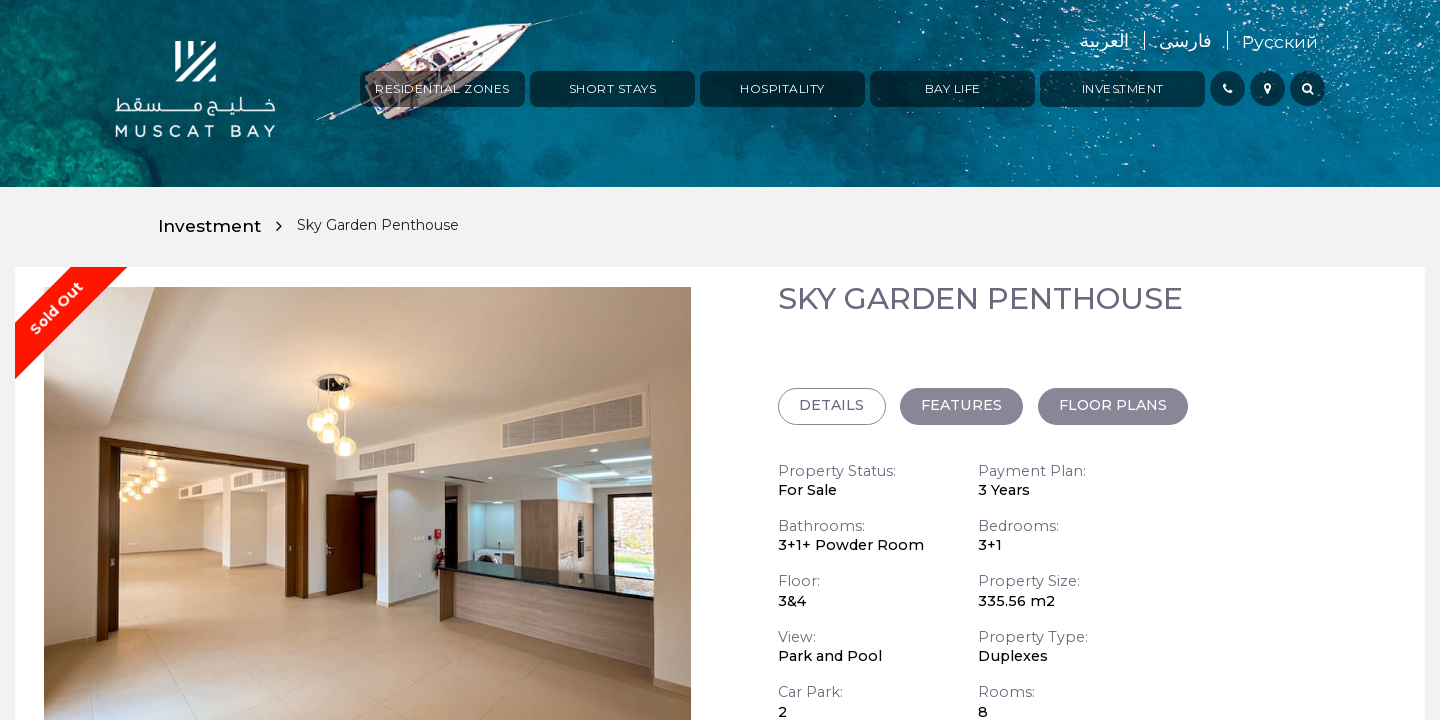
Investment (220, 225)
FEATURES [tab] (961, 405)
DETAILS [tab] (831, 405)
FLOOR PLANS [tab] (1113, 405)
